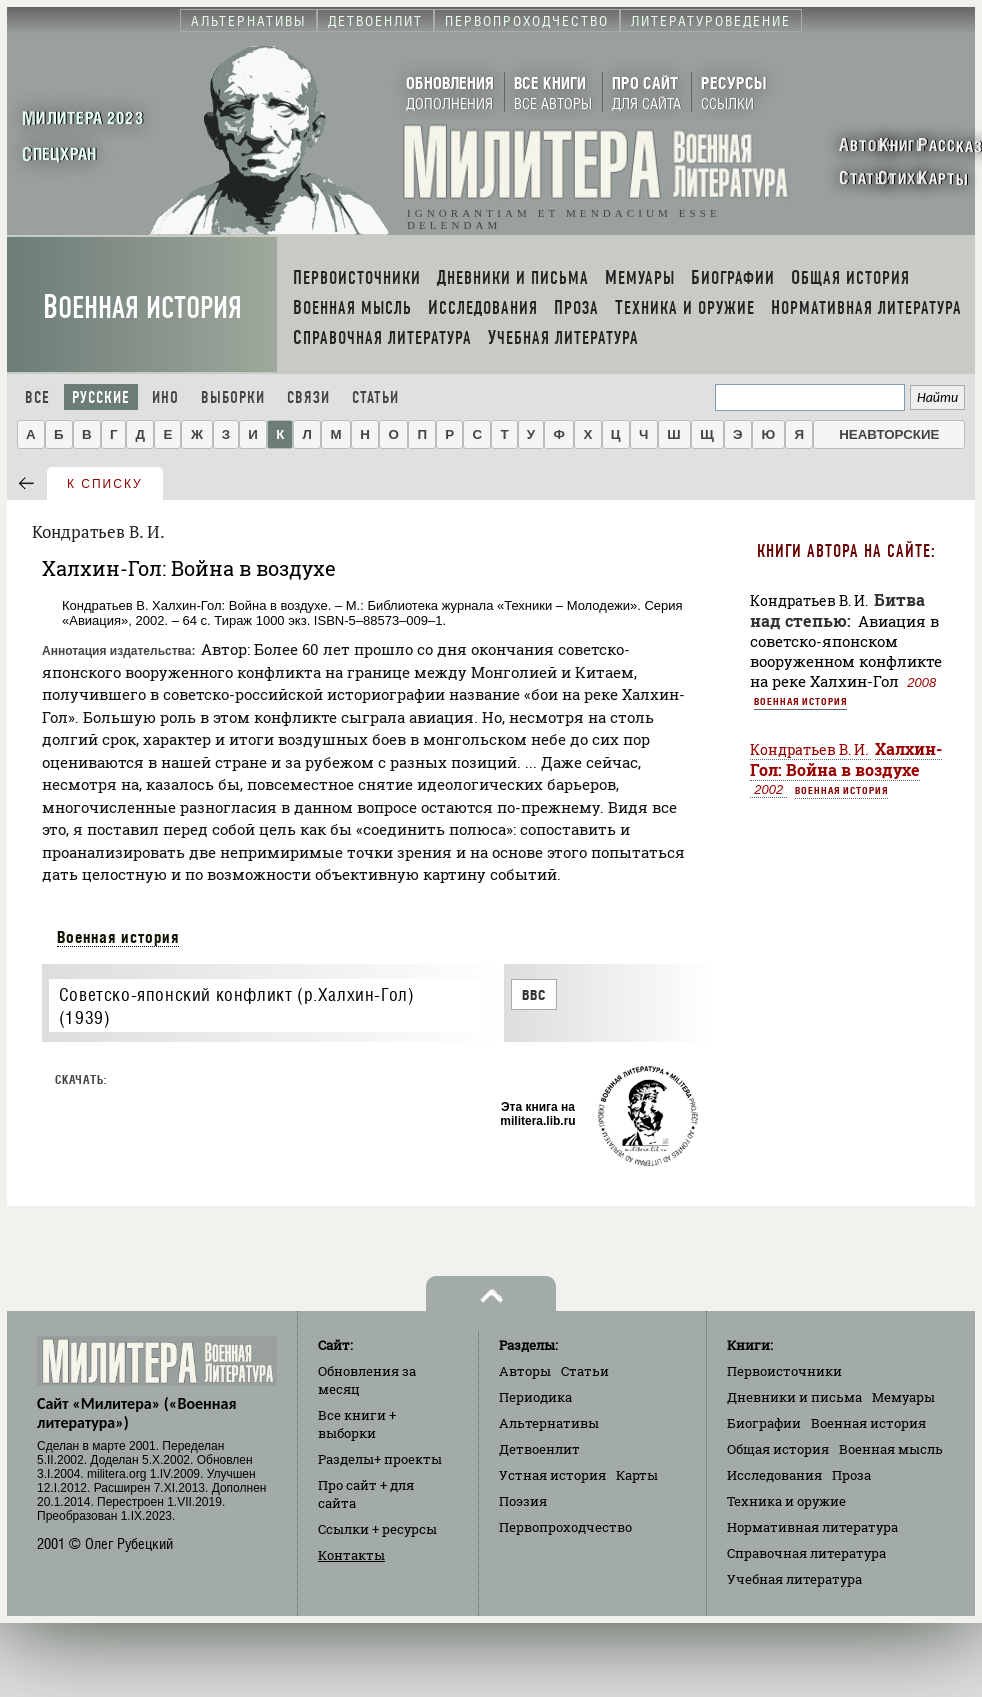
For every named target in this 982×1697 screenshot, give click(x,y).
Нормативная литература (812, 1527)
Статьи (375, 397)
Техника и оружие (786, 1501)
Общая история (778, 1449)
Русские (101, 397)
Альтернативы (549, 1423)
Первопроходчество (565, 1527)
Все (37, 397)
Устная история (552, 1475)
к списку (105, 484)
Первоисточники (784, 1371)
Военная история (142, 307)
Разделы (380, 1459)
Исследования (774, 1475)
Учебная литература (794, 1579)
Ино (165, 397)
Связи (308, 397)
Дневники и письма (794, 1397)
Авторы (525, 1371)
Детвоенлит (539, 1449)
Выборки (233, 397)
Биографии (764, 1423)
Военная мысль (891, 1449)
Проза (851, 1475)
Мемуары (903, 1397)
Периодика (535, 1397)
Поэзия (523, 1501)
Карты (637, 1475)
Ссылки (377, 1529)
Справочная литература (806, 1553)
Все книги (357, 1424)
